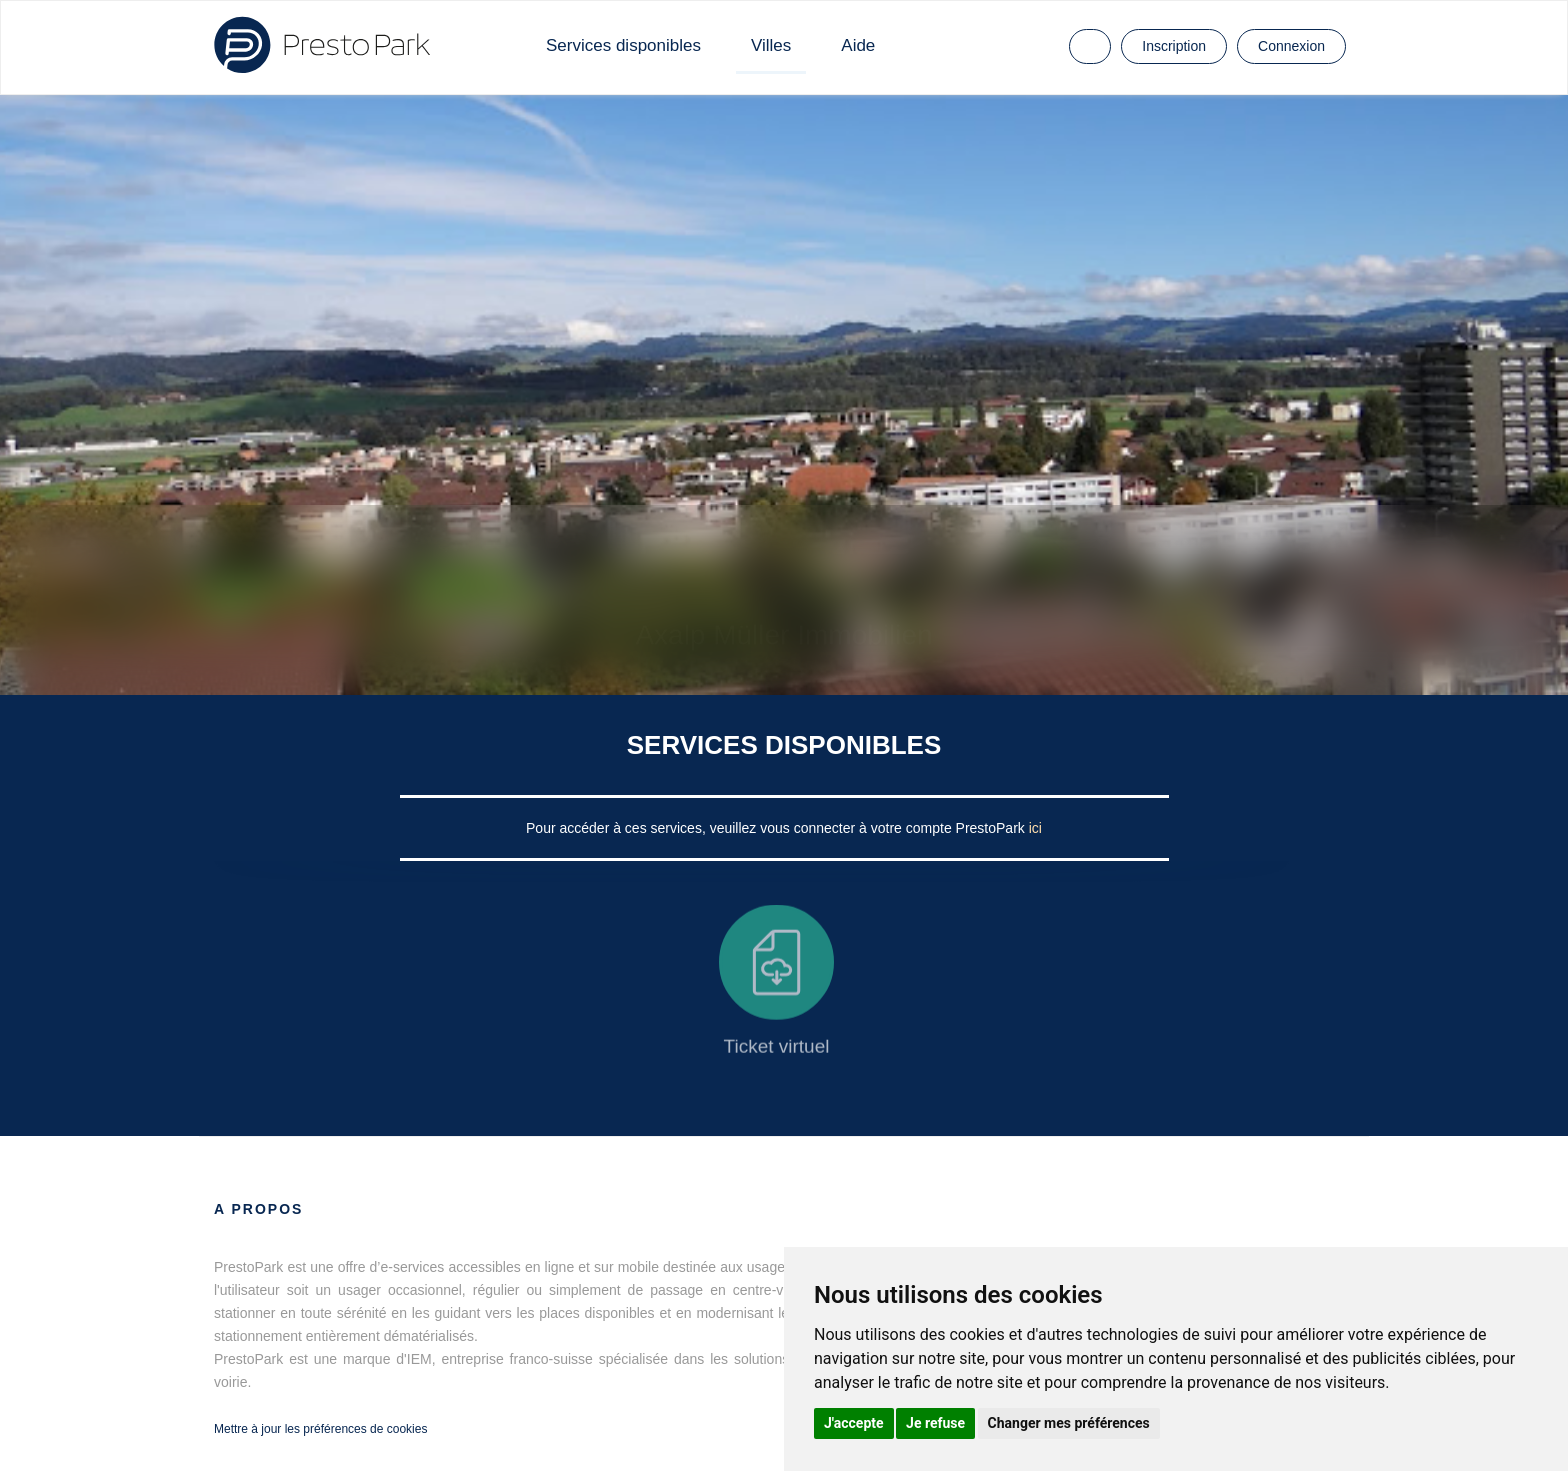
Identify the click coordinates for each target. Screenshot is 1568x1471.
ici (1035, 828)
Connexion (1291, 46)
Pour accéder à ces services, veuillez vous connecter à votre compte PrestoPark (777, 828)
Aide (858, 45)
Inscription (1174, 46)
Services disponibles (623, 45)
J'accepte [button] (854, 1423)
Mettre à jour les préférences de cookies (320, 1429)
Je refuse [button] (935, 1423)
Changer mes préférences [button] (1069, 1423)
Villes (771, 45)
